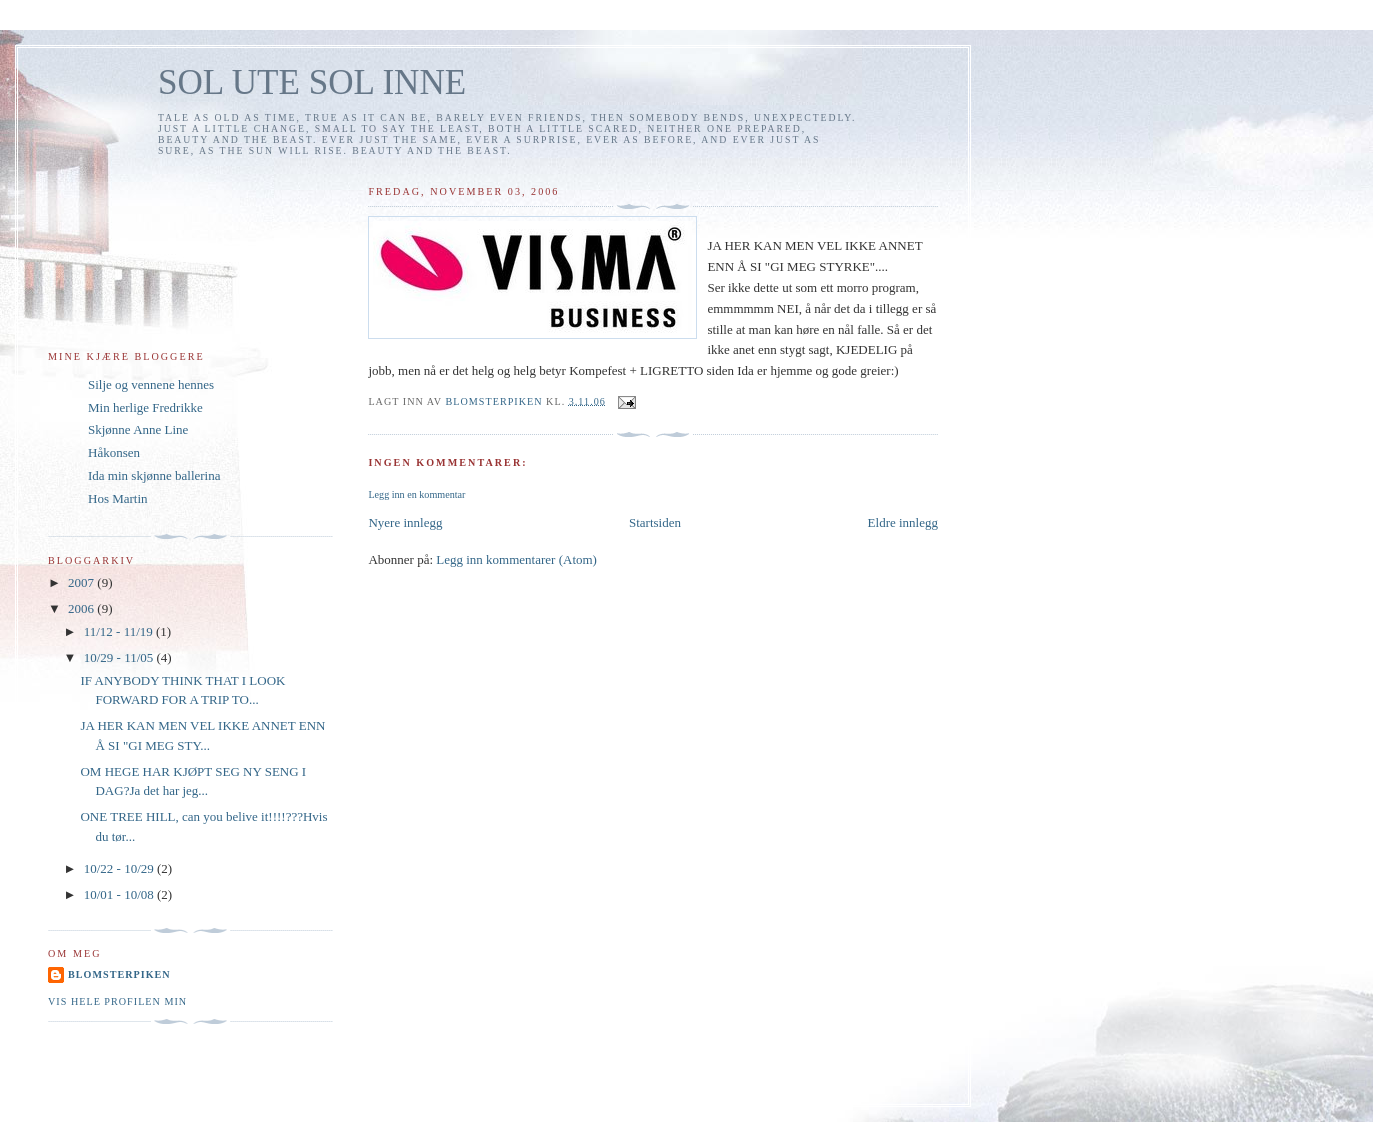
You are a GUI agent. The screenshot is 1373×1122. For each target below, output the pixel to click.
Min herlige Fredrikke (145, 407)
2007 (82, 582)
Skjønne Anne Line (138, 429)
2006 (82, 608)
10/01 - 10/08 (120, 894)
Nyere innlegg (405, 522)
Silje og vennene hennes (151, 384)
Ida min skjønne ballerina (154, 475)
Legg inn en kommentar (416, 494)
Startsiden (655, 522)
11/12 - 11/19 (120, 631)
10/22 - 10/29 (120, 868)
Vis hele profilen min (117, 1001)
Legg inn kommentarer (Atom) (516, 559)
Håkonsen (114, 452)
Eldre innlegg (903, 522)
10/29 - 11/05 (120, 657)
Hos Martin (118, 498)
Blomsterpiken (119, 974)
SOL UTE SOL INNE (312, 82)
